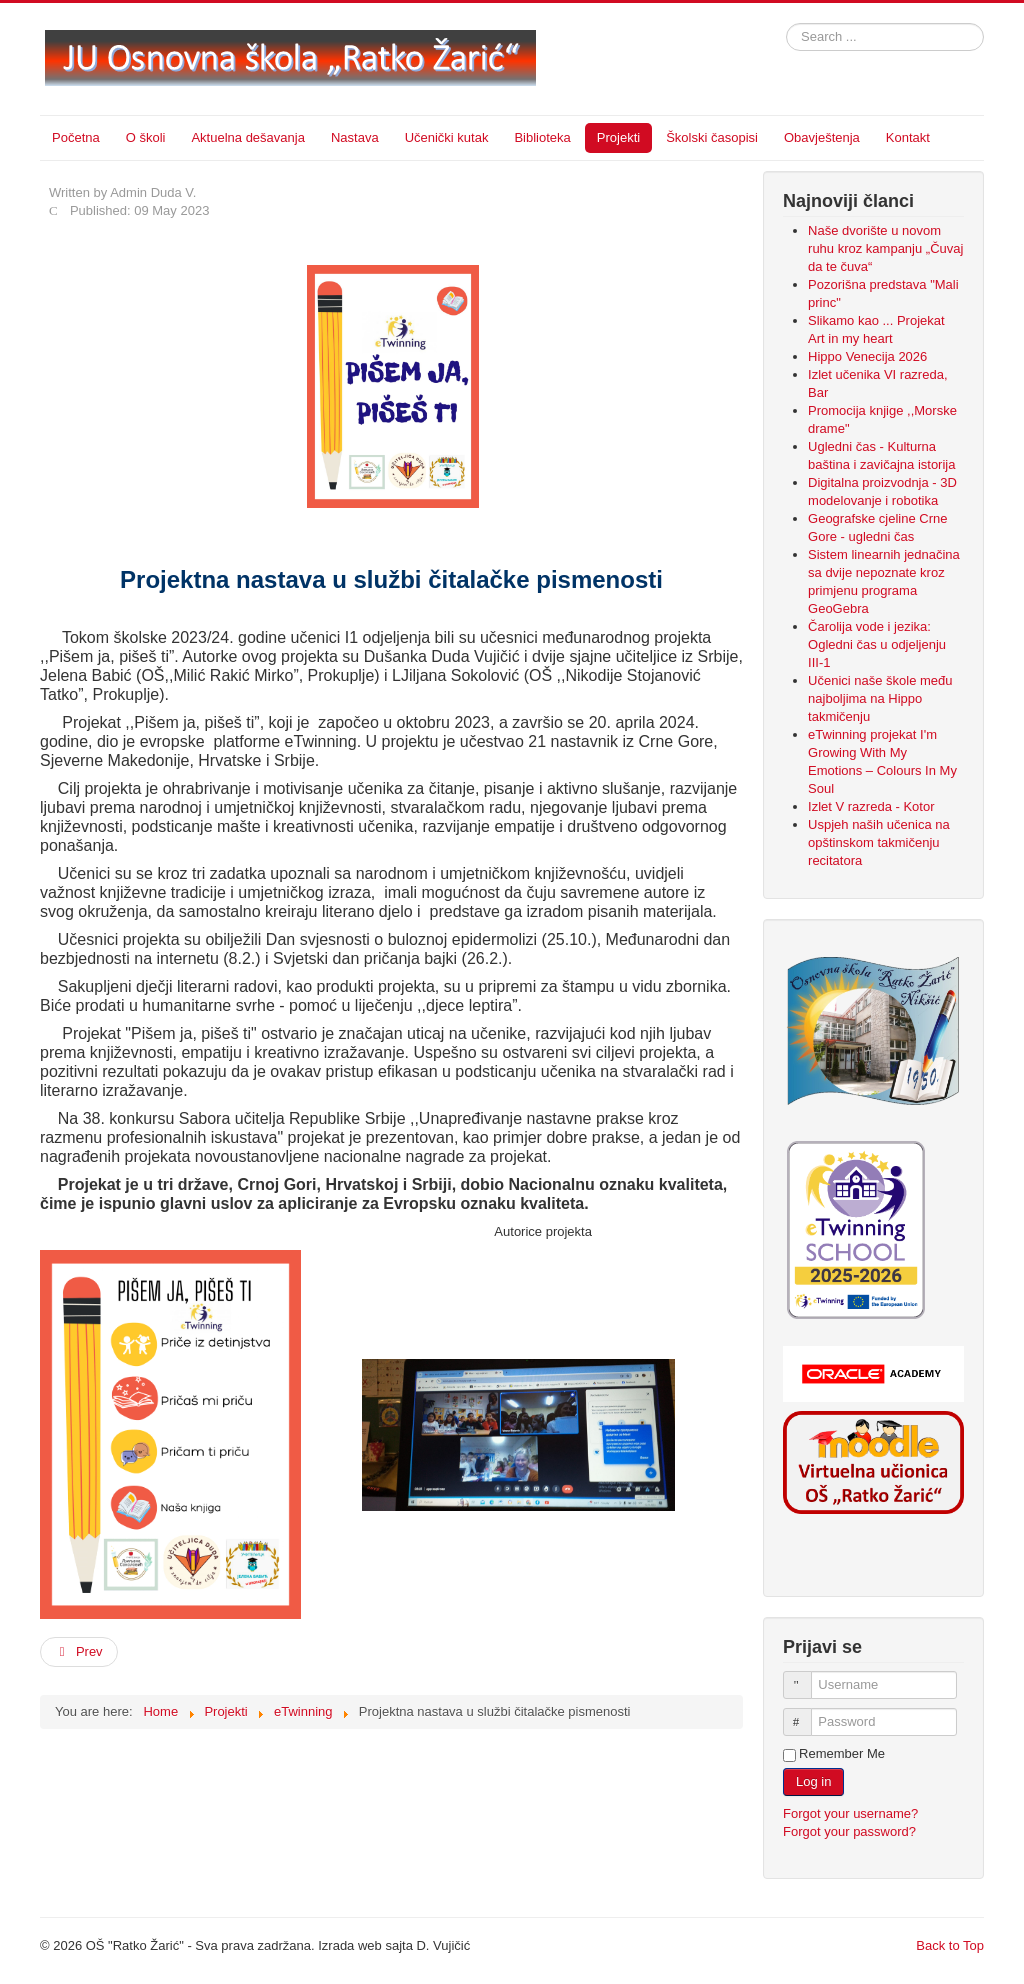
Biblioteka (542, 137)
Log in (813, 1781)
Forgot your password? (849, 1831)
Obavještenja (822, 137)
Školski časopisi (712, 137)
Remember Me (842, 1753)
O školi (146, 137)
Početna (76, 137)
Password (806, 1713)
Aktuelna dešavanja (247, 137)
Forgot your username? (850, 1813)
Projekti (618, 137)
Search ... (786, 23)
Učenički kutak (447, 137)
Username (806, 1676)
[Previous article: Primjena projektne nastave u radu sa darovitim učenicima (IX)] (79, 1652)
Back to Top (950, 1945)
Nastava (355, 137)
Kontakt (908, 137)
